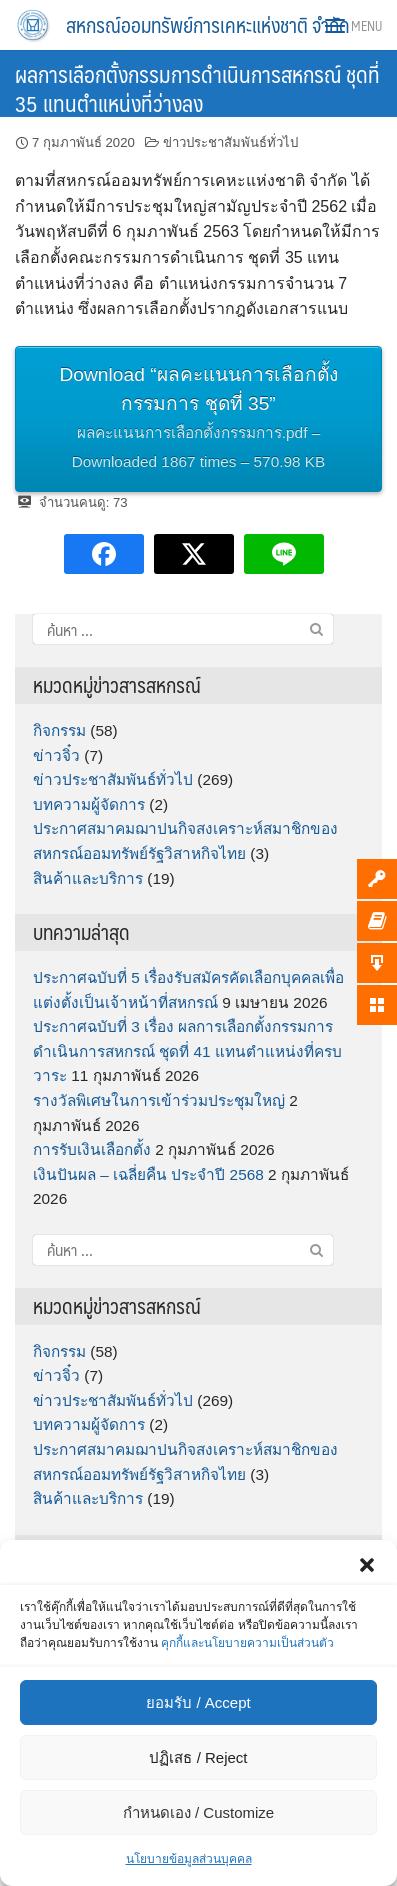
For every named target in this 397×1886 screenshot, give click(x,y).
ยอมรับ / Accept (198, 1702)
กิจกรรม (59, 730)
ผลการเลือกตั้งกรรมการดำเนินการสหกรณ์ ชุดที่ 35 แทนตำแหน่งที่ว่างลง (197, 88)
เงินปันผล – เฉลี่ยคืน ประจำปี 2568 (148, 1174)
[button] (367, 1565)
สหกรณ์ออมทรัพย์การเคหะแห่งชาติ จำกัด (208, 25)
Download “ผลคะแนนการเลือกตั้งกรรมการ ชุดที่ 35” (198, 420)
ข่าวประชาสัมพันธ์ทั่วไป (230, 142)
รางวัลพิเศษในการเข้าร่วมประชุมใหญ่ (159, 1100)
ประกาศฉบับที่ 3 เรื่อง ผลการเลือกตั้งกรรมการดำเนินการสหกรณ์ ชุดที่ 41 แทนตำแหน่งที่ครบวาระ (187, 1051)
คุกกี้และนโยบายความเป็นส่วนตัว (247, 1643)
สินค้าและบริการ (88, 878)
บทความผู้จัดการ (89, 804)
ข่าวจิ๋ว (56, 755)
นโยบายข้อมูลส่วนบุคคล (189, 1859)
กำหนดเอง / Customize (198, 1812)
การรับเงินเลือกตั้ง (92, 1149)
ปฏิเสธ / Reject (198, 1757)
